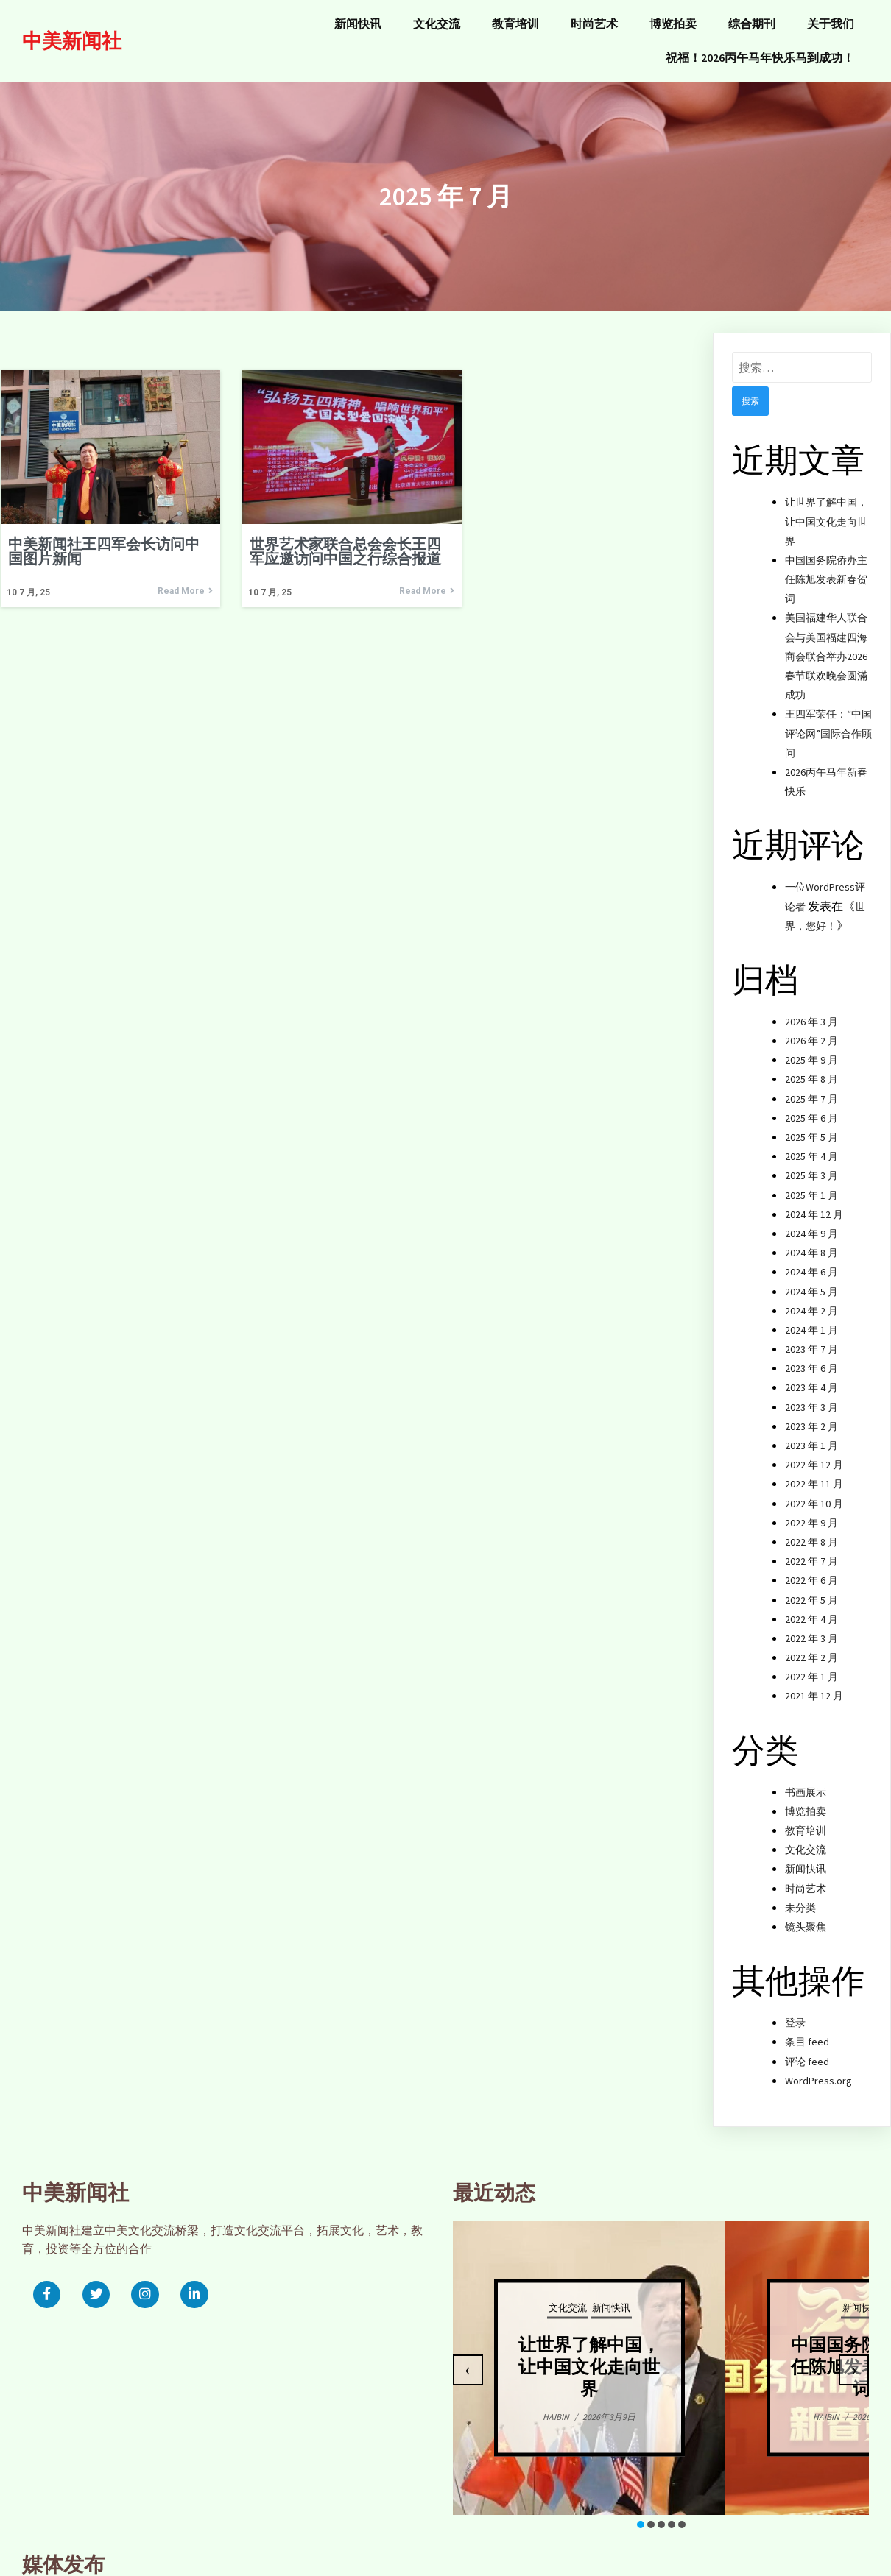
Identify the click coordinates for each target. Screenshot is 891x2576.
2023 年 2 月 (811, 1415)
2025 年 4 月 (811, 1145)
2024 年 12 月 (814, 1203)
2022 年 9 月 (811, 1511)
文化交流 (805, 1838)
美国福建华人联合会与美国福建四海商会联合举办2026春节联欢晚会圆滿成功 (826, 645)
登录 (795, 2011)
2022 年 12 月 (814, 1453)
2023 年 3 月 (811, 1396)
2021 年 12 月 (814, 1684)
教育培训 (805, 1819)
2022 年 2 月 (811, 1646)
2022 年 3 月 (811, 1627)
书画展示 (805, 1781)
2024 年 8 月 (811, 1241)
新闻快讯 (805, 1857)
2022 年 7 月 (811, 1550)
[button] (425, 2515)
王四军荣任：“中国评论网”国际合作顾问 (828, 722)
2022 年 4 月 (811, 1608)
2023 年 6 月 (811, 1357)
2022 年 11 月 (814, 1472)
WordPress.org (818, 2069)
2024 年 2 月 (811, 1299)
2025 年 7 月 (811, 1087)
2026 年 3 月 (811, 1010)
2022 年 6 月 (811, 1569)
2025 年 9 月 (811, 1048)
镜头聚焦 (805, 1915)
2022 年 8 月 (811, 1531)
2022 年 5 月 (811, 1588)
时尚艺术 (805, 1876)
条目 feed (807, 2030)
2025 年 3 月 (811, 1164)
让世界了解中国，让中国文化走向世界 (826, 510)
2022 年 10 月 (814, 1491)
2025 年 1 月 (811, 1183)
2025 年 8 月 (811, 1068)
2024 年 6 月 (811, 1260)
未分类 (800, 1896)
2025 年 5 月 (811, 1126)
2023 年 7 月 (811, 1338)
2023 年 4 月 (811, 1376)
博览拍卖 (805, 1800)
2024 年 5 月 (811, 1280)
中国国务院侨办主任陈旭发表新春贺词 (826, 568)
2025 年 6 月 (811, 1107)
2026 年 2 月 (811, 1029)
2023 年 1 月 (811, 1434)
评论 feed (807, 2049)
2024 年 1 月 (811, 1319)
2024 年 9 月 (811, 1222)
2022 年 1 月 (811, 1665)
